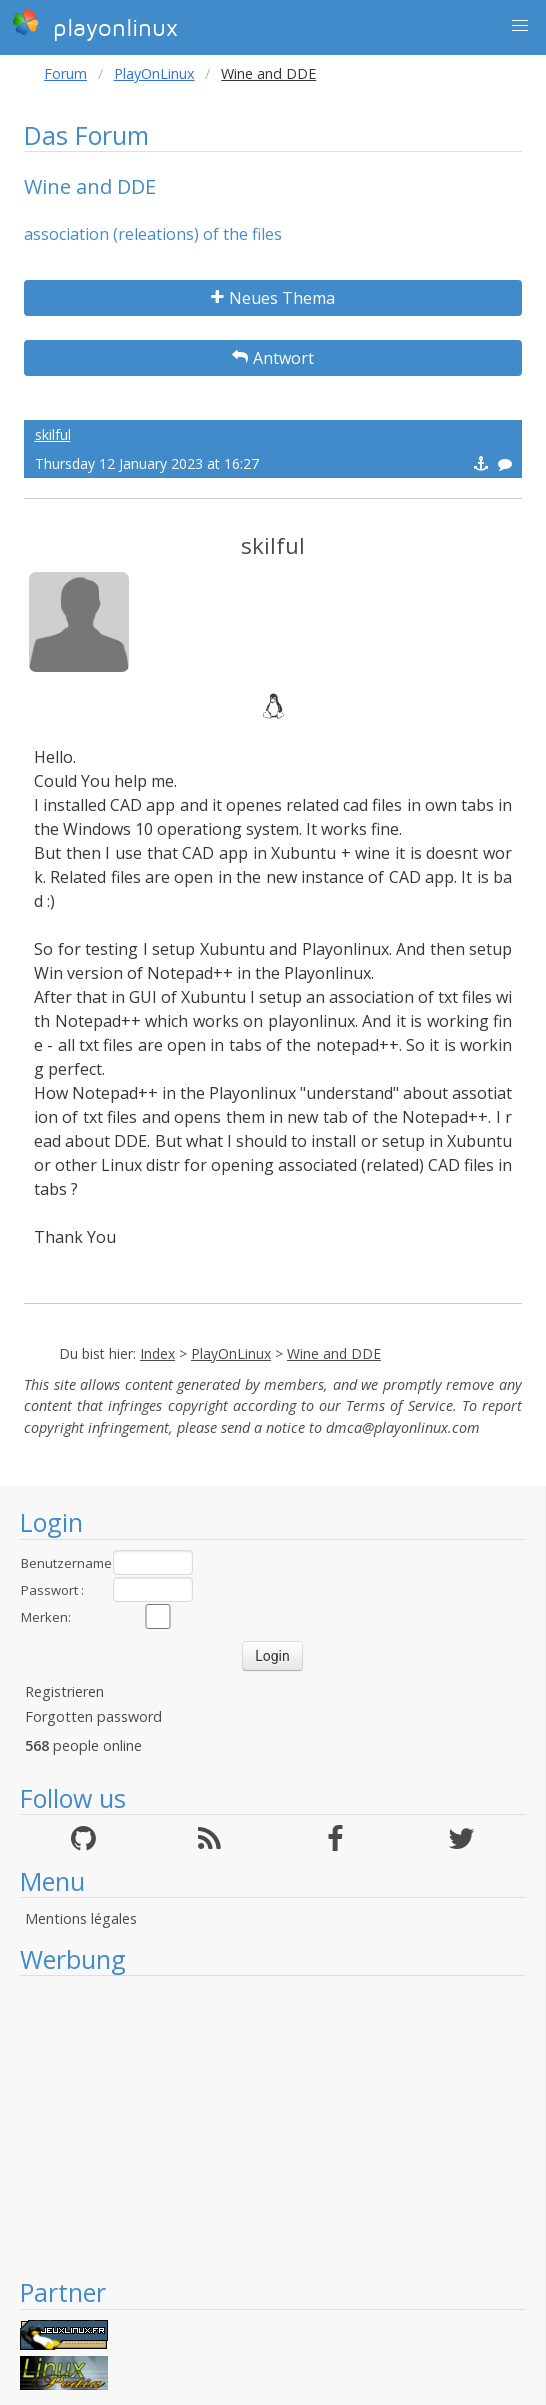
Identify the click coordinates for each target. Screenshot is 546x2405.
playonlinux (95, 25)
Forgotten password (93, 1716)
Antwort (273, 358)
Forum (65, 73)
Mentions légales (81, 1918)
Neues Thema (273, 298)
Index (157, 1353)
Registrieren (64, 1691)
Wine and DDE (334, 1353)
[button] (520, 26)
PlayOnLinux (154, 73)
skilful (53, 434)
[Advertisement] (272, 2126)
